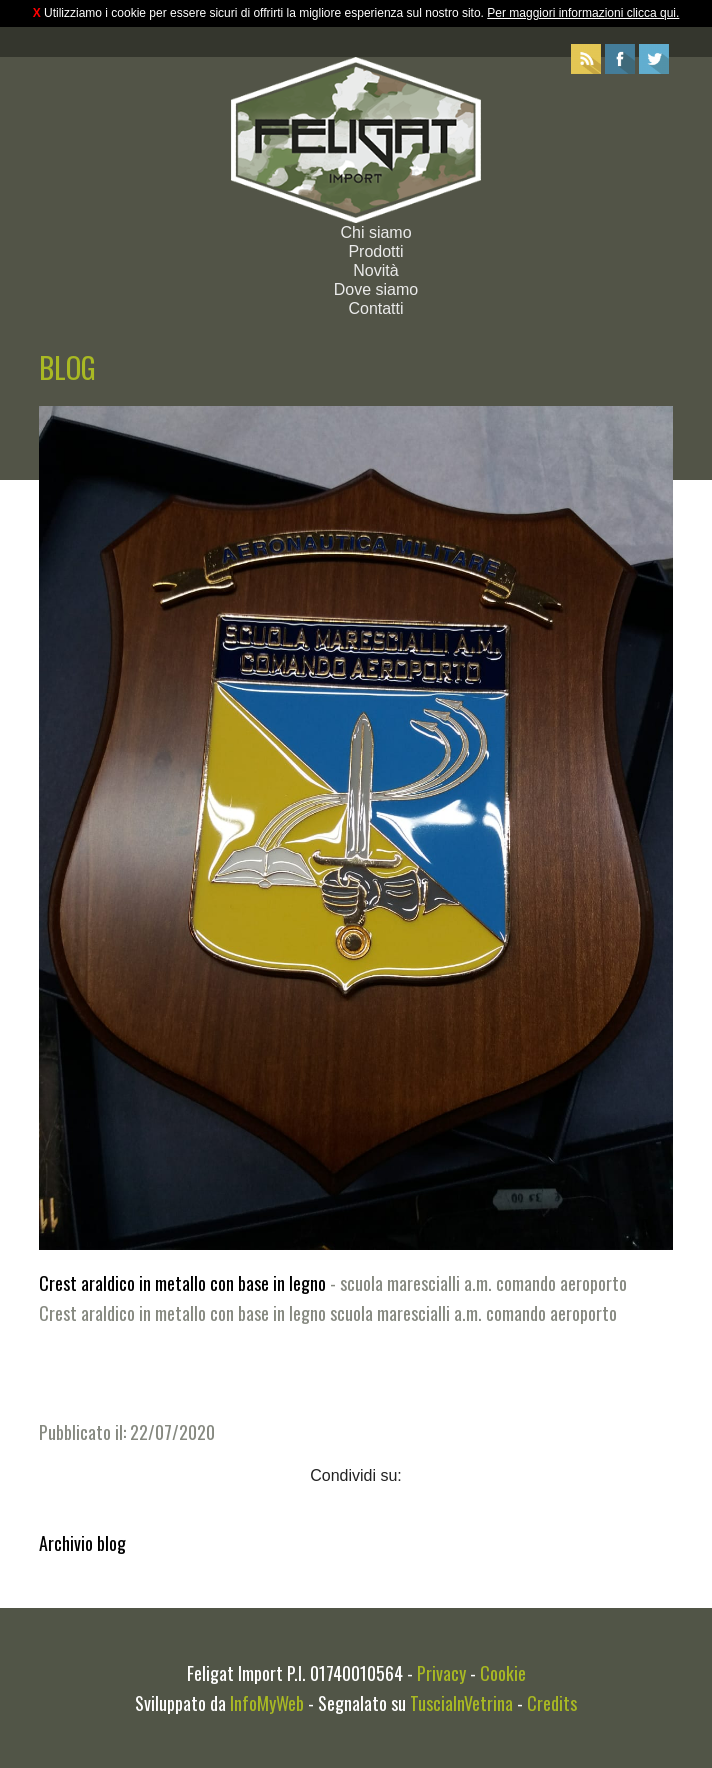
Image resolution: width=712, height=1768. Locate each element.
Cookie (503, 1673)
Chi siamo (375, 232)
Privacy (441, 1673)
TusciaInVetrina (461, 1703)
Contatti (375, 308)
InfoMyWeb (267, 1703)
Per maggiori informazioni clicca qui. (583, 13)
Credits (552, 1703)
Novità (375, 270)
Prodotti (375, 251)
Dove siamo (376, 289)
